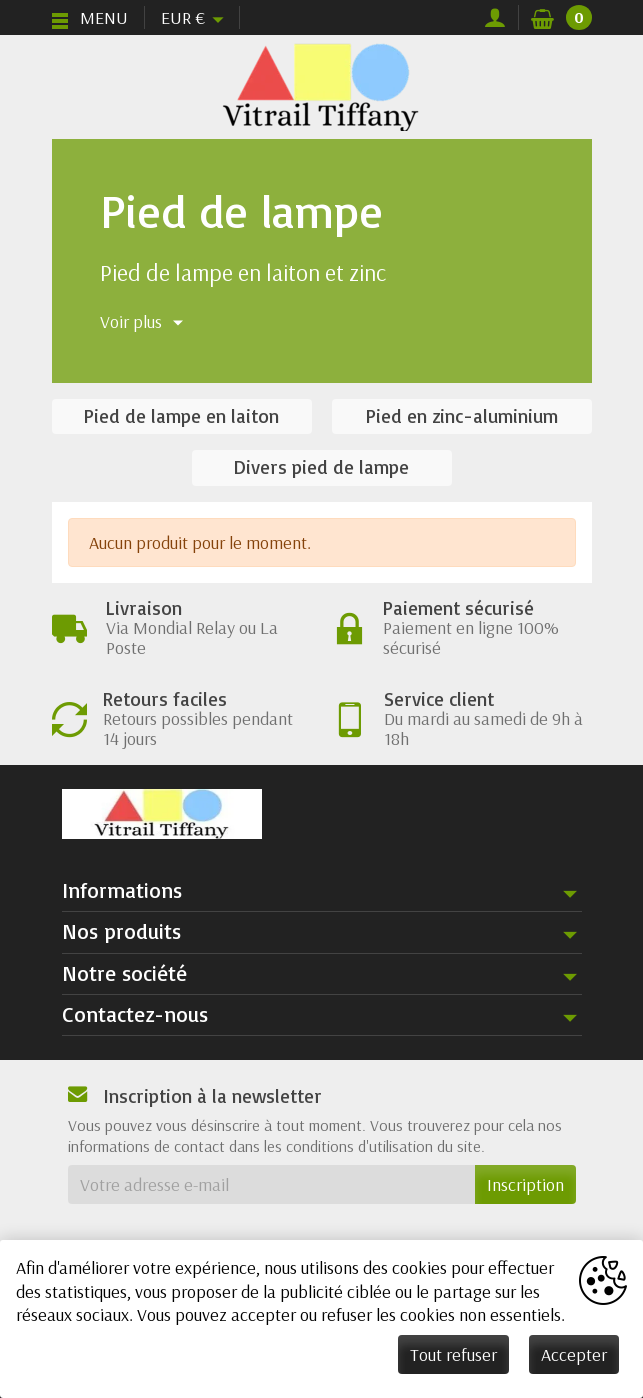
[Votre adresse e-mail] (271, 1184)
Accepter (574, 1354)
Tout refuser (453, 1354)
